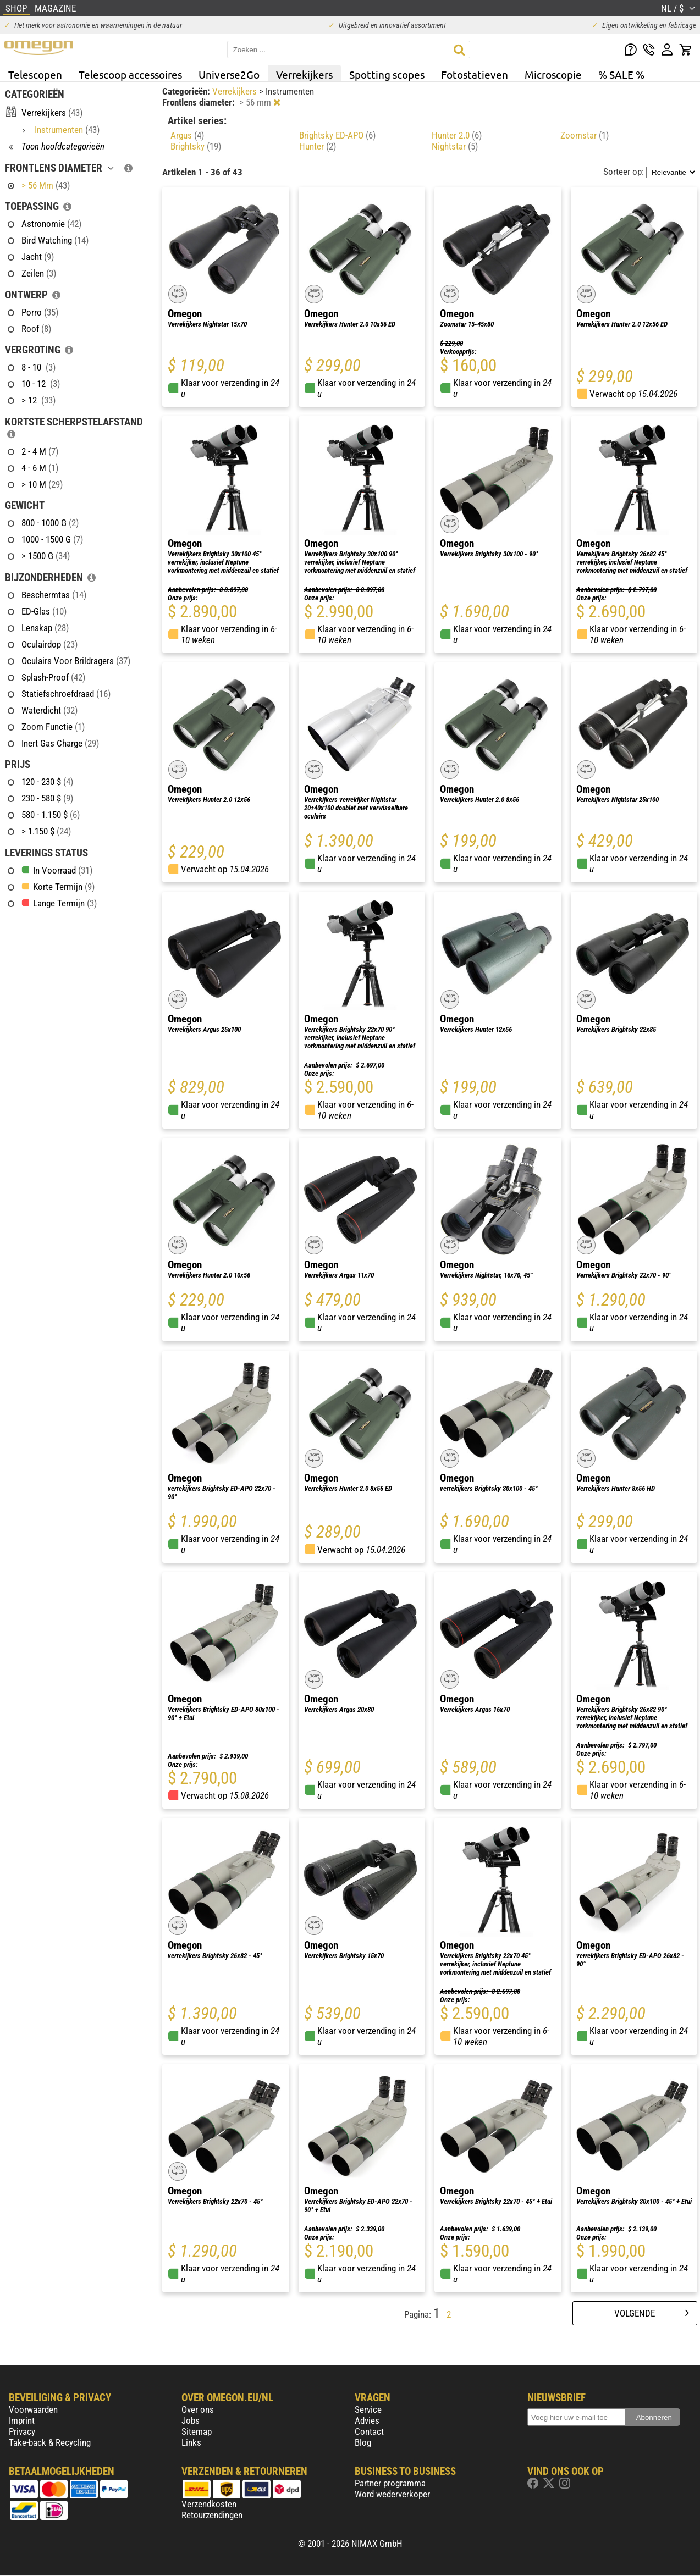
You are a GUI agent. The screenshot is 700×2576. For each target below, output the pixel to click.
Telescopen (35, 74)
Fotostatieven (474, 74)
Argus (187, 135)
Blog (363, 2442)
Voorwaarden (33, 2409)
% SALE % (621, 74)
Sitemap (196, 2431)
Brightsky (195, 146)
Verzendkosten (208, 2503)
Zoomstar (584, 135)
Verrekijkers (304, 74)
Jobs (190, 2420)
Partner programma (390, 2483)
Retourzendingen (211, 2514)
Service (368, 2409)
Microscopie (553, 74)
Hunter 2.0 (457, 135)
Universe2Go (229, 74)
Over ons (197, 2409)
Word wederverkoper (392, 2494)
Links (191, 2442)
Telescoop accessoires (130, 74)
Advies (367, 2420)
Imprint (22, 2420)
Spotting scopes (387, 74)
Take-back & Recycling (50, 2442)
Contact (369, 2431)
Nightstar (455, 146)
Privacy (22, 2431)
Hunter (317, 146)
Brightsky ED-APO (337, 135)
